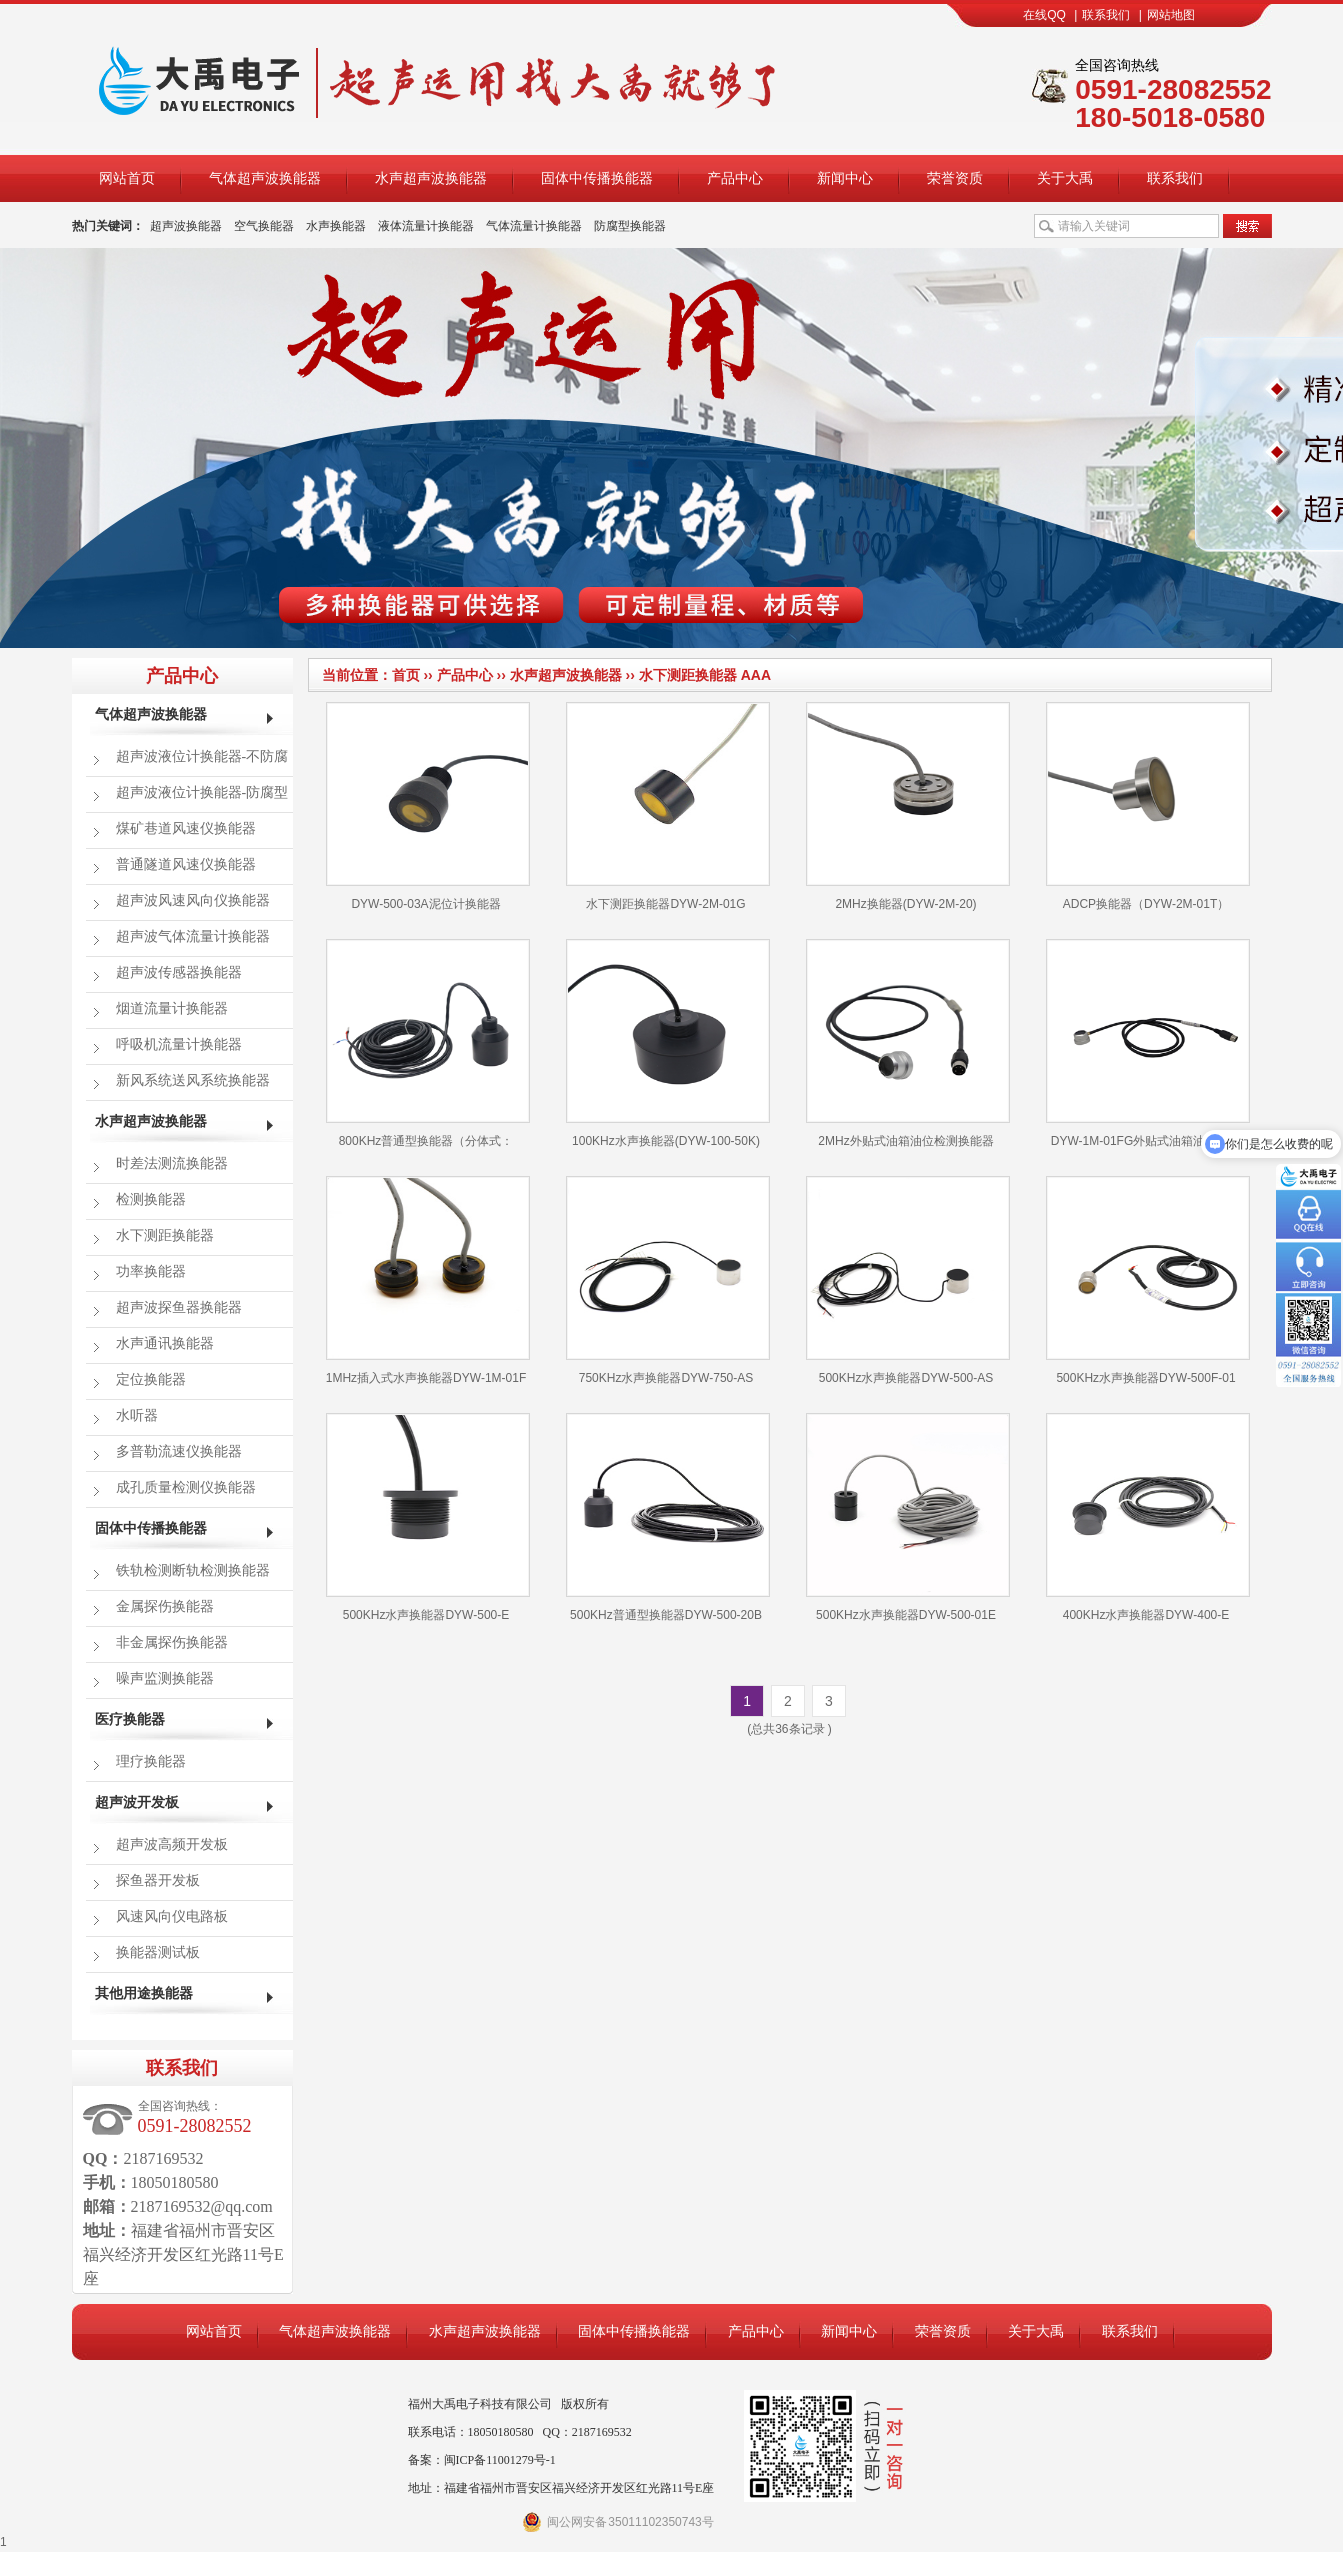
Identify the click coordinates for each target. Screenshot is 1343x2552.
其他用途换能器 (144, 1993)
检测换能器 (151, 1199)
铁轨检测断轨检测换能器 (193, 1570)
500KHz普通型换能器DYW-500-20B (666, 1615)
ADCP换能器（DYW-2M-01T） (1146, 904)
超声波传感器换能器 (179, 972)
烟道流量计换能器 (172, 1008)
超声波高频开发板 (172, 1844)
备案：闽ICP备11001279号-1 (482, 2460)
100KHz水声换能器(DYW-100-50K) (666, 1141)
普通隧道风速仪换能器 (186, 864)
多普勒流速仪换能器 (179, 1451)
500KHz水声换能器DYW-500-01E (906, 1615)
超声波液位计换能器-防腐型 (202, 792)
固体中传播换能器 (597, 178)
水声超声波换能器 (431, 178)
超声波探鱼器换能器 (179, 1307)
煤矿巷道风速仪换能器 (186, 828)
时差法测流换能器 (172, 1163)
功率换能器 (151, 1271)
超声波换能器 (186, 226)
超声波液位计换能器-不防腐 (202, 756)
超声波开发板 (137, 1802)
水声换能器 (336, 226)
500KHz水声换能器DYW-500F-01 (1145, 1378)
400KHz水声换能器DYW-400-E (1146, 1615)
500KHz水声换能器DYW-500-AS (906, 1378)
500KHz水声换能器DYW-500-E (426, 1615)
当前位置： (357, 675)
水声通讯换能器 (165, 1343)
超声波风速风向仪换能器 (193, 900)
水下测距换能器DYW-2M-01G (665, 904)
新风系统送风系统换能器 (193, 1080)
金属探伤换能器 (165, 1606)
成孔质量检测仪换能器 (186, 1487)
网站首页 (127, 178)
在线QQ (1044, 15)
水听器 (137, 1415)
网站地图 (1171, 15)
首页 (406, 675)
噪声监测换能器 (165, 1678)
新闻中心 (845, 178)
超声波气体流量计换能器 (193, 936)
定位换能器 (151, 1379)
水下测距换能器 (688, 675)
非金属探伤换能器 (172, 1642)
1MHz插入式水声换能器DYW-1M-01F (426, 1378)
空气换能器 (264, 226)
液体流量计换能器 (426, 226)
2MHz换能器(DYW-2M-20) (905, 904)
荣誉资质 (955, 178)
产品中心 (735, 178)
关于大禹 (1065, 178)
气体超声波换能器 (265, 178)
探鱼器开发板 (158, 1880)
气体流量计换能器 (534, 226)
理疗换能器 (151, 1761)
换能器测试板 (158, 1952)
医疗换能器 (130, 1719)
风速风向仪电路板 (172, 1916)
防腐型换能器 (630, 226)
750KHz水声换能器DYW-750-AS (666, 1378)
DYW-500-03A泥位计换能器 (425, 904)
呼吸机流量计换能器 (179, 1044)
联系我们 (1106, 15)
